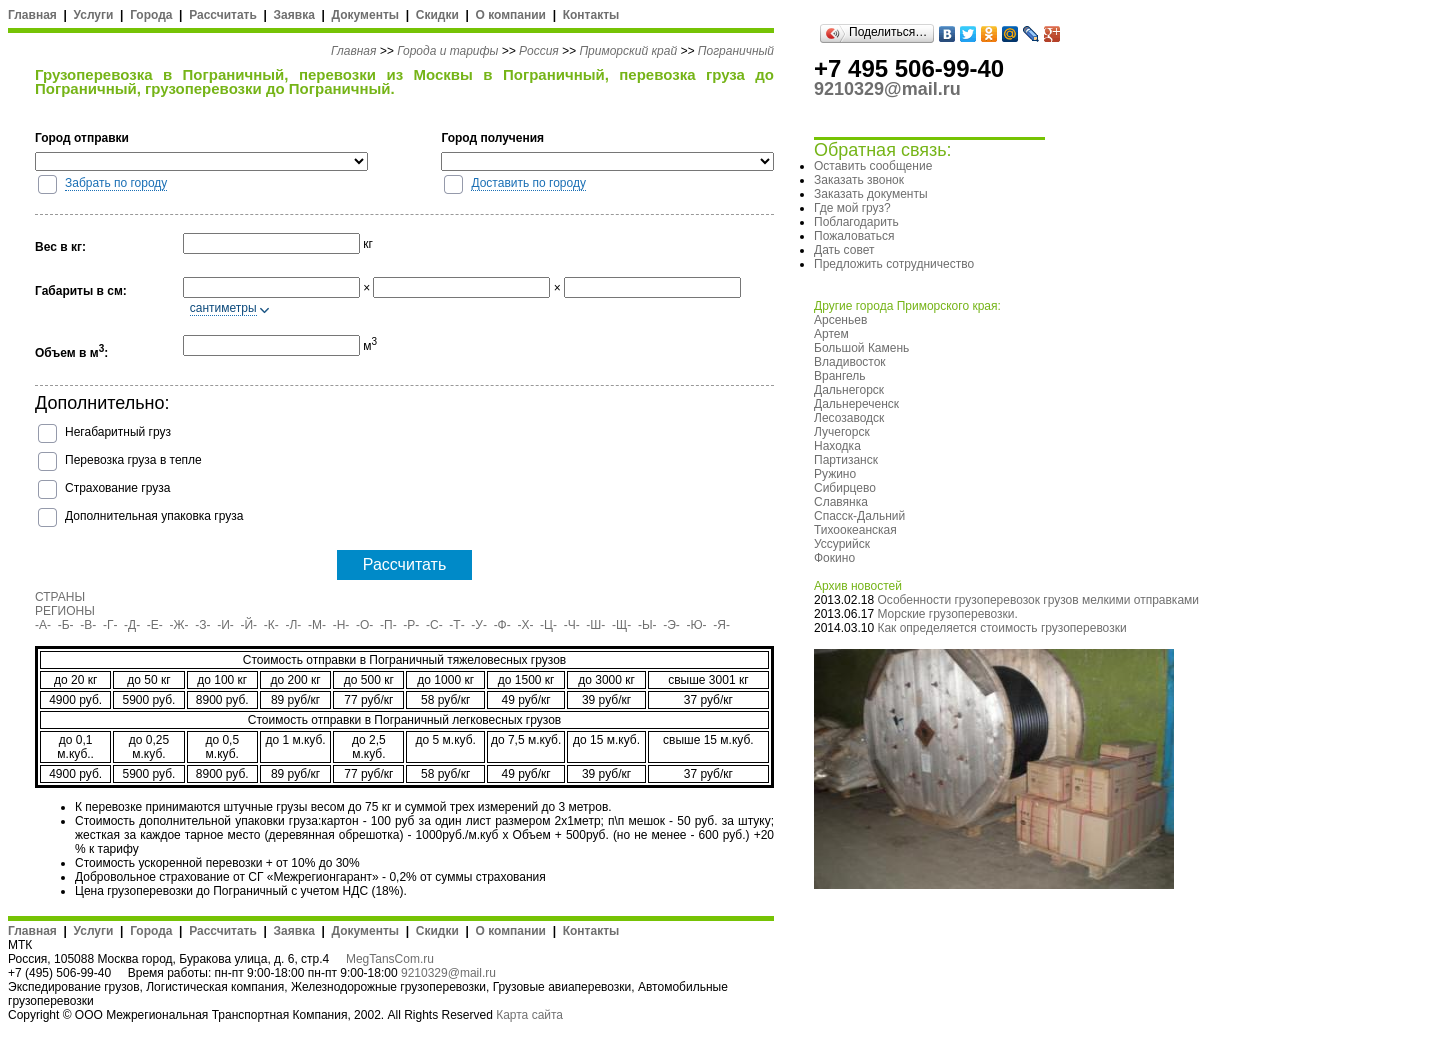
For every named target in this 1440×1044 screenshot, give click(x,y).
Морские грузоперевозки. (947, 614)
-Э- (671, 625)
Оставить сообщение (873, 166)
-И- (225, 625)
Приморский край (628, 51)
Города (151, 15)
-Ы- (647, 625)
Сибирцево (845, 488)
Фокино (834, 558)
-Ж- (179, 625)
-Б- (66, 625)
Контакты (591, 15)
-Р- (411, 625)
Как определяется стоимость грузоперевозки (1001, 628)
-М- (317, 625)
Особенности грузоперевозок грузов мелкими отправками (1038, 600)
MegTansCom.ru (390, 959)
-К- (271, 625)
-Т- (456, 625)
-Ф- (502, 625)
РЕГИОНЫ (65, 611)
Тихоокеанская (855, 530)
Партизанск (846, 460)
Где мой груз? (852, 208)
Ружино (835, 474)
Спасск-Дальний (859, 516)
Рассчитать (223, 15)
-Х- (525, 625)
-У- (479, 625)
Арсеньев (840, 320)
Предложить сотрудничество (894, 264)
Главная (32, 15)
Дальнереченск (856, 404)
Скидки (437, 15)
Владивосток (850, 362)
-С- (434, 625)
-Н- (341, 625)
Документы (365, 15)
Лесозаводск (849, 418)
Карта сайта (529, 1015)
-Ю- (697, 625)
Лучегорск (842, 432)
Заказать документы (871, 194)
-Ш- (595, 625)
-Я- (721, 625)
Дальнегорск (849, 390)
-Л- (293, 625)
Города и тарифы (447, 51)
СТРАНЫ (60, 597)
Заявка (294, 15)
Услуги (94, 15)
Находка (837, 446)
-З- (202, 625)
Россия (539, 51)
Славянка (841, 502)
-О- (364, 625)
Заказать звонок (859, 180)
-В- (88, 625)
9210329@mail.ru (448, 973)
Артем (831, 334)
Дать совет (844, 250)
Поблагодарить (856, 222)
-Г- (110, 625)
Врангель (840, 376)
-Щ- (621, 625)
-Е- (155, 625)
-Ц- (548, 625)
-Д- (132, 625)
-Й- (249, 625)
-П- (388, 625)
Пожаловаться (854, 236)
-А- (43, 625)
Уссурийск (842, 544)
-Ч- (572, 625)
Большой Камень (861, 348)
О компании (510, 15)
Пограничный (736, 51)
